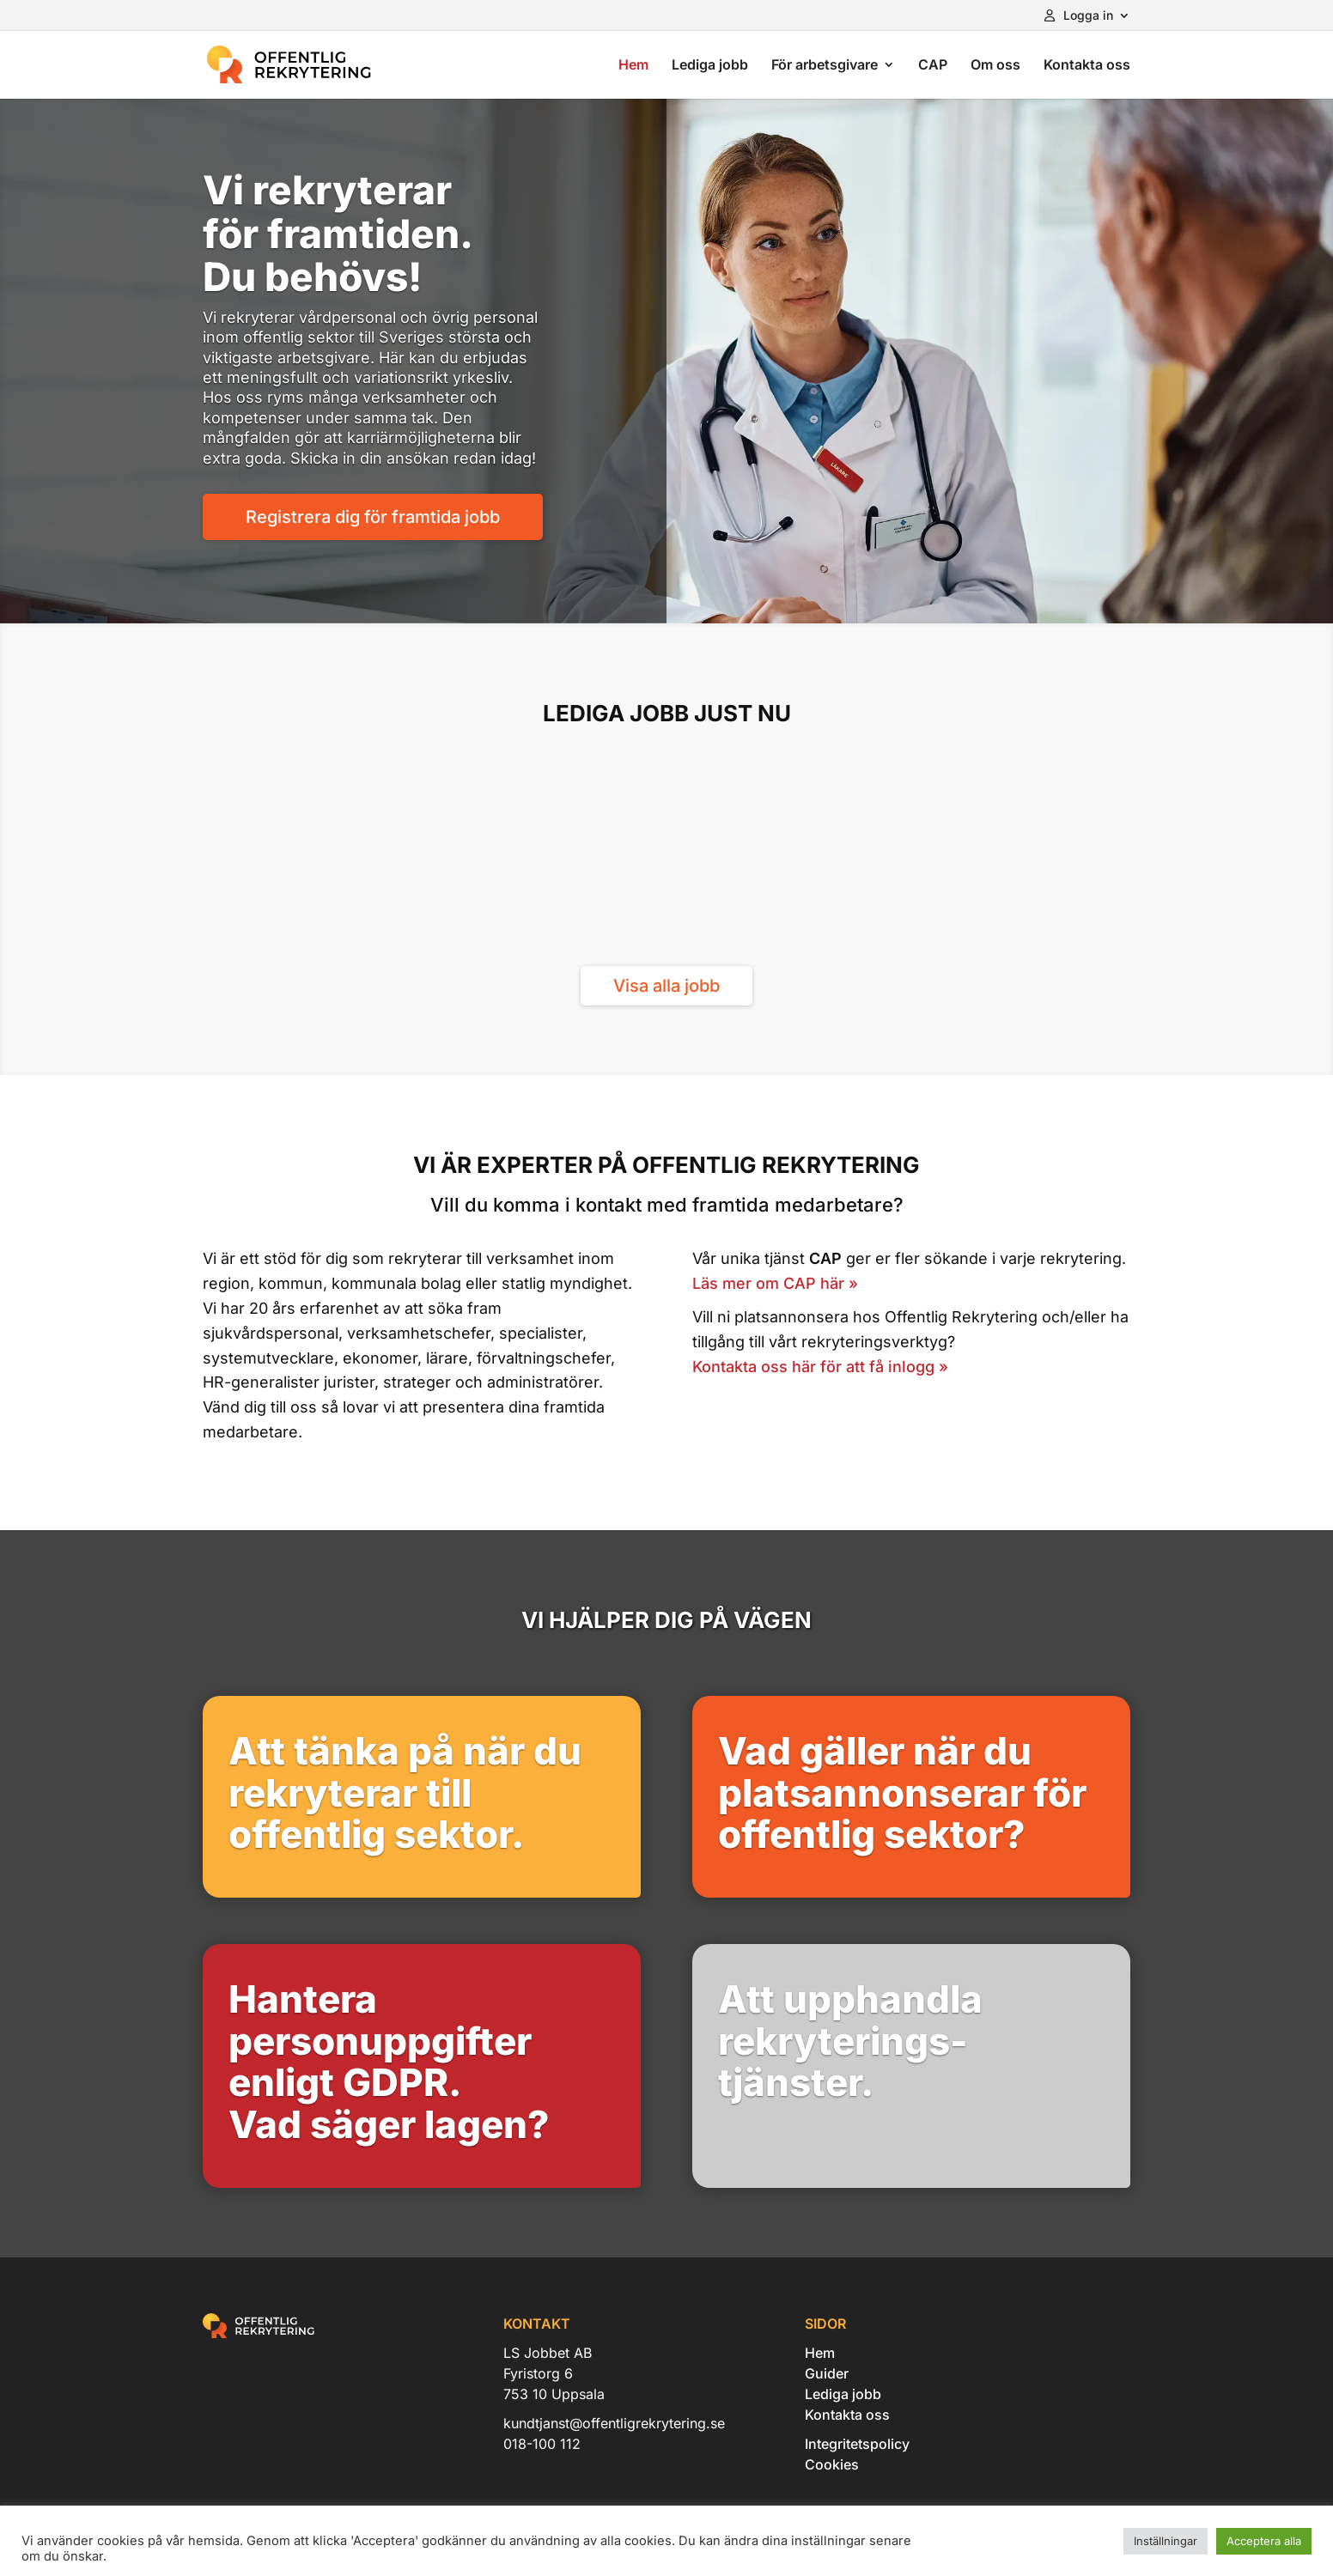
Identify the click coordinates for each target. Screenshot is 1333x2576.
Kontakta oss (1087, 65)
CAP (932, 65)
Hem (633, 65)
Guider (827, 2373)
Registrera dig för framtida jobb (373, 517)
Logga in (1078, 15)
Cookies (832, 2464)
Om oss (995, 65)
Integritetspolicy (857, 2443)
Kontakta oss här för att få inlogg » (820, 1367)
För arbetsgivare (824, 65)
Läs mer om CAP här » (775, 1283)
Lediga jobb (710, 65)
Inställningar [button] (1165, 2541)
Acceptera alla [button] (1263, 2541)
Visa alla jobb (666, 985)
